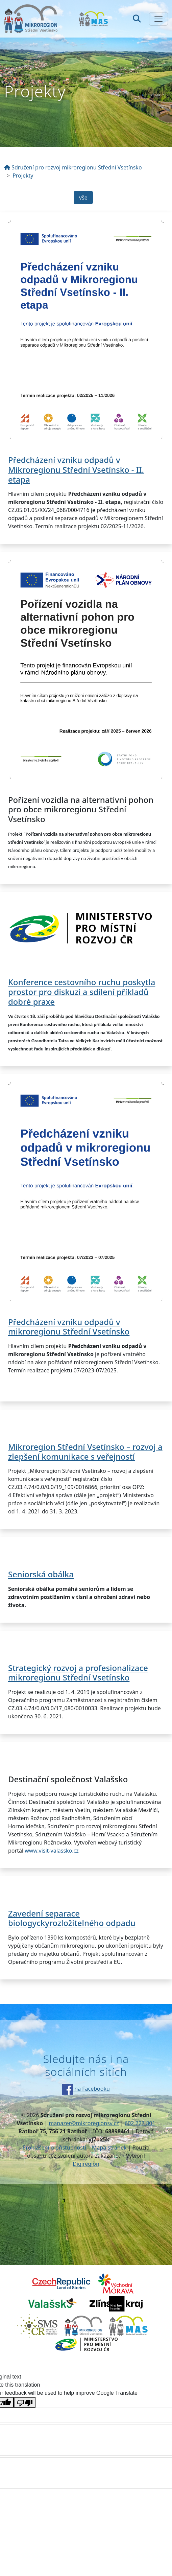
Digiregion (86, 2163)
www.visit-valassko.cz (52, 1850)
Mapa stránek (109, 2147)
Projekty (23, 175)
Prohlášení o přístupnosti (54, 2147)
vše (83, 197)
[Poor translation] (24, 2402)
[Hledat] (137, 18)
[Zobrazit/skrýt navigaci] (158, 19)
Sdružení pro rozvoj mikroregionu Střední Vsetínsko (73, 167)
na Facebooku (86, 2088)
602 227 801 (140, 2123)
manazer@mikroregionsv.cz (84, 2123)
